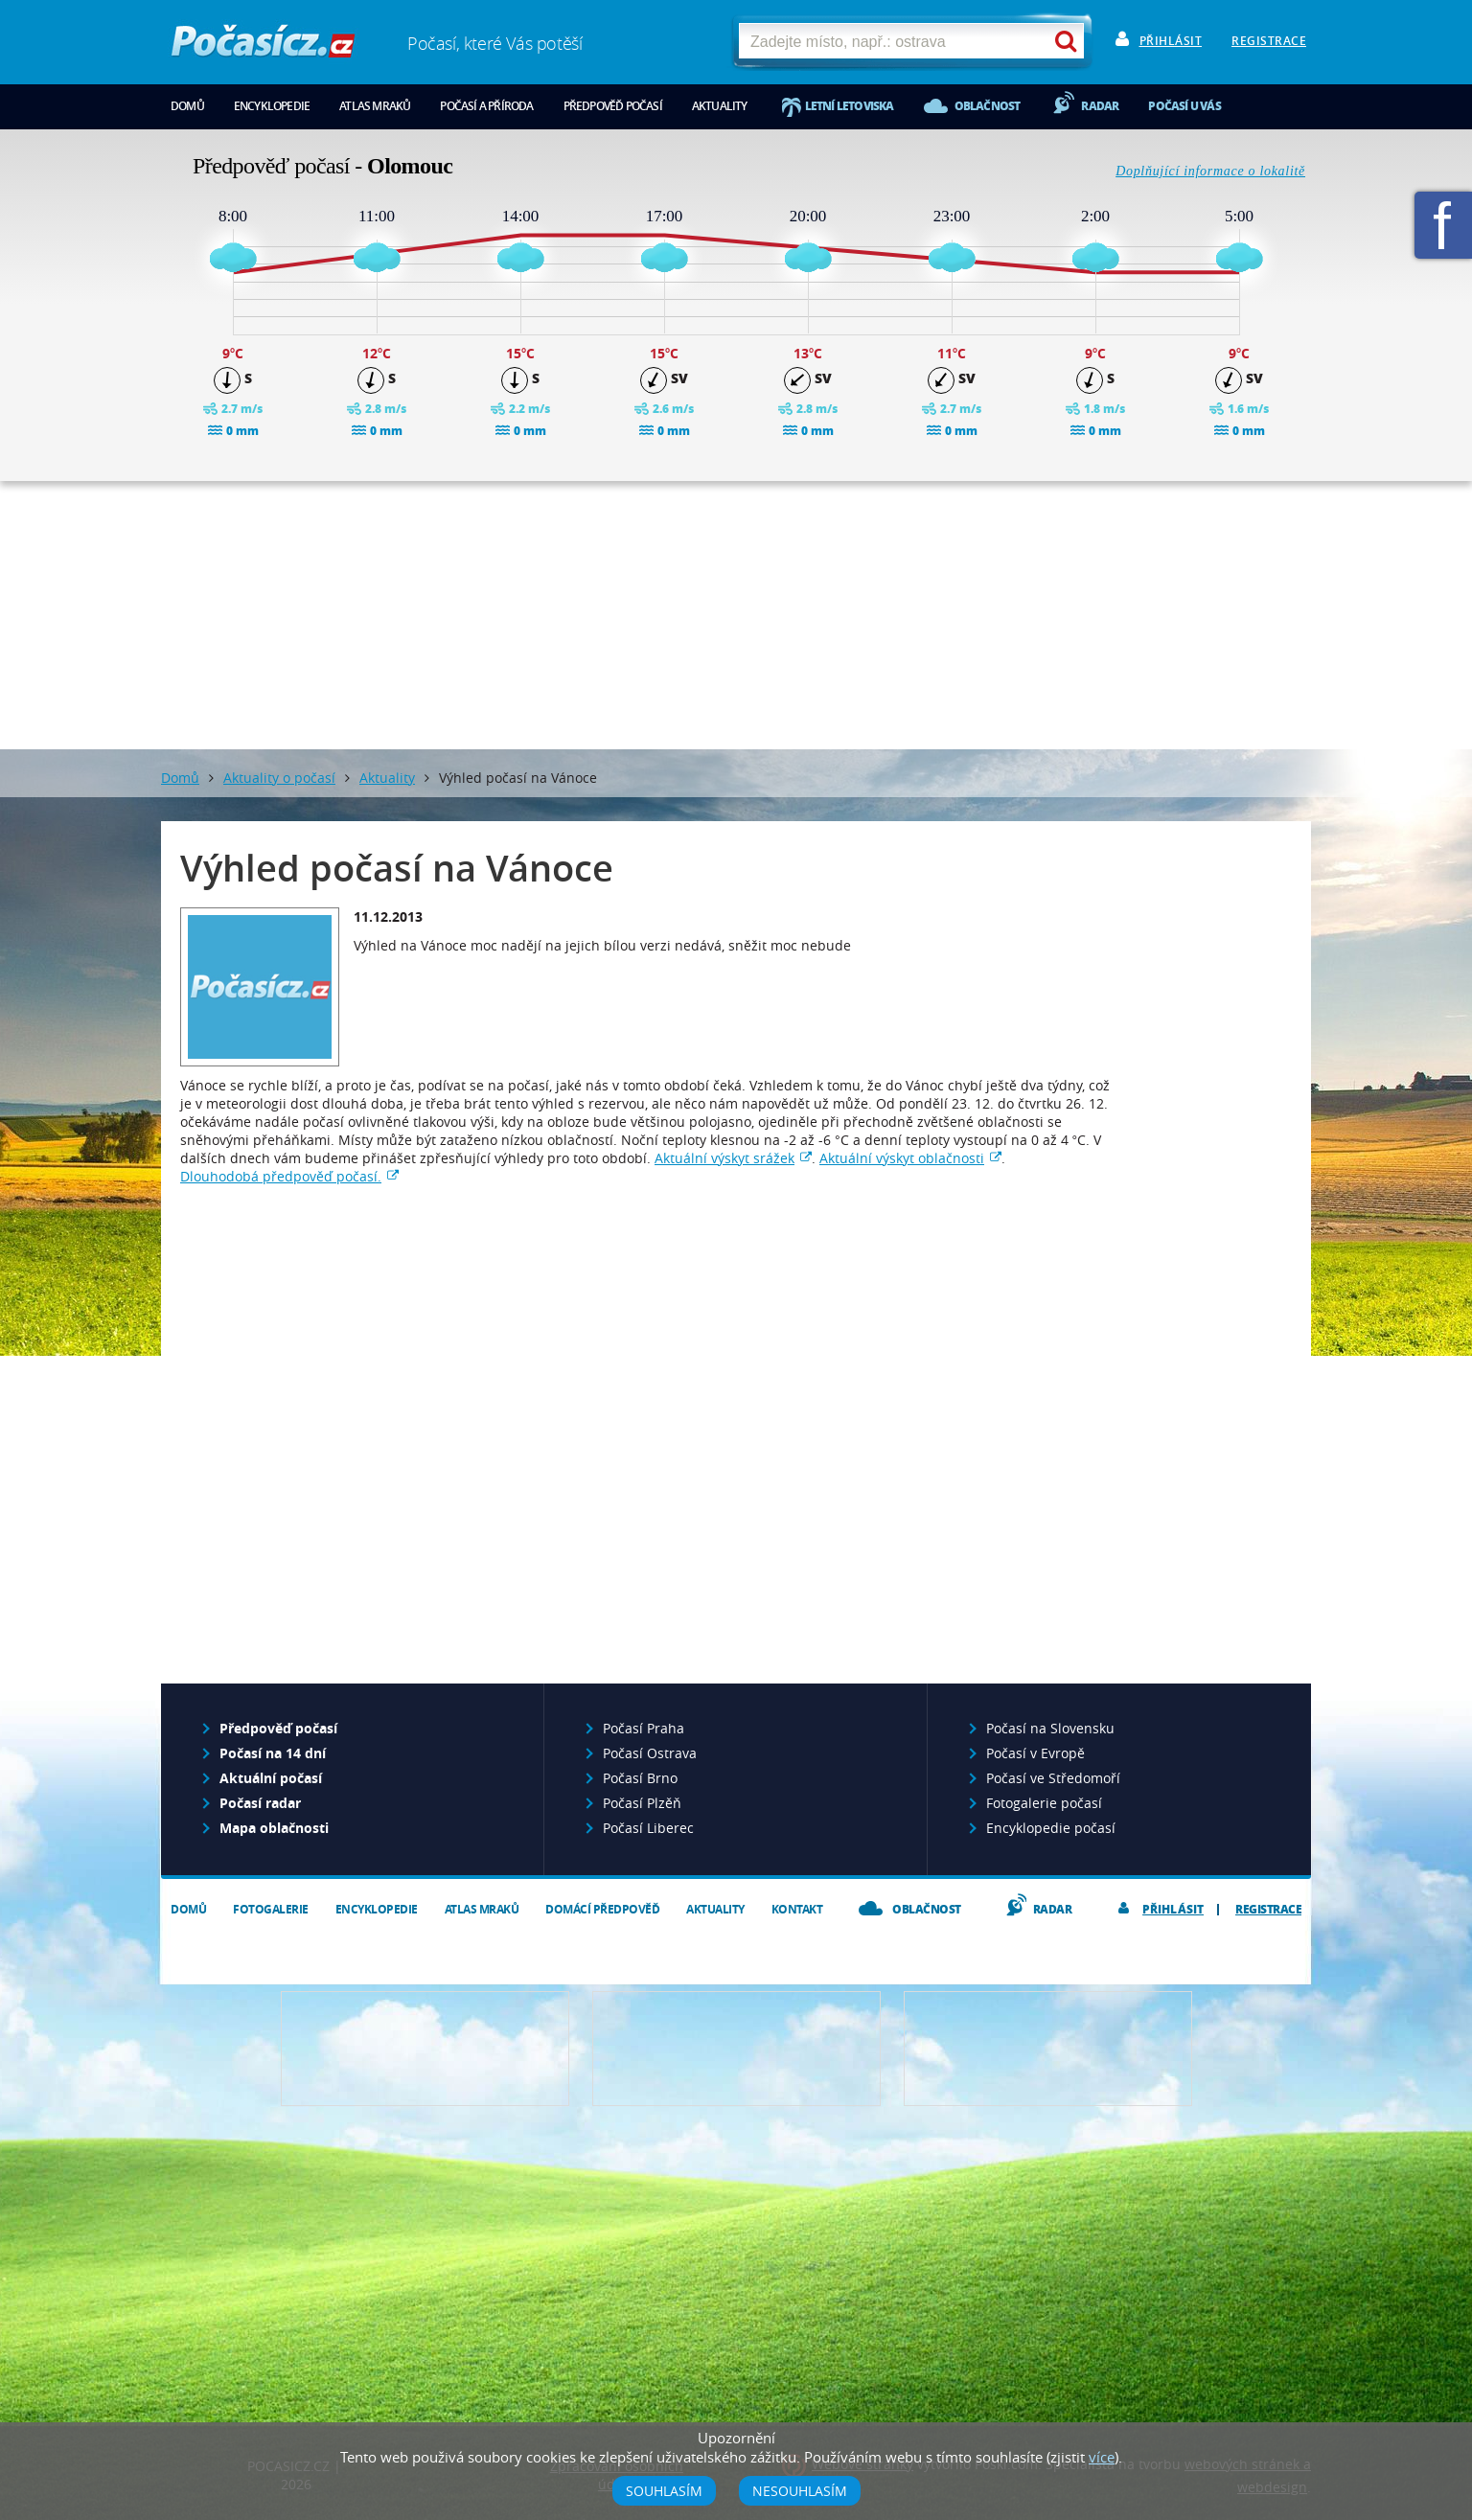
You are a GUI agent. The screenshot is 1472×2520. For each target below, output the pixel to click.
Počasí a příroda (486, 106)
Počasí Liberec (648, 1828)
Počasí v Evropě (1035, 1753)
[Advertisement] (736, 615)
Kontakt (797, 1909)
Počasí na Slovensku (1050, 1728)
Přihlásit (1171, 41)
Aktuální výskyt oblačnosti (901, 1158)
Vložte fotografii (1048, 2048)
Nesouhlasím (799, 2491)
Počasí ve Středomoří (1053, 1778)
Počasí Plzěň (642, 1803)
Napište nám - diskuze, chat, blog (736, 2048)
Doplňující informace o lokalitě (1210, 171)
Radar (1099, 106)
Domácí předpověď (602, 1909)
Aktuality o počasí (279, 777)
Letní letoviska (849, 106)
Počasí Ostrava (650, 1753)
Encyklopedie (272, 106)
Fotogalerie (271, 1909)
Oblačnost (987, 106)
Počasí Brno (640, 1778)
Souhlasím (664, 2491)
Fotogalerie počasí (1044, 1803)
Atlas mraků (374, 106)
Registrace (1268, 41)
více (1102, 2456)
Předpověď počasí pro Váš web (425, 2048)
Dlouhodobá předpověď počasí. (280, 1176)
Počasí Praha (643, 1728)
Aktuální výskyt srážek (724, 1158)
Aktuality (720, 106)
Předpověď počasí (613, 106)
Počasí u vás (1184, 106)
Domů (187, 106)
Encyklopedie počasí (1051, 1828)
